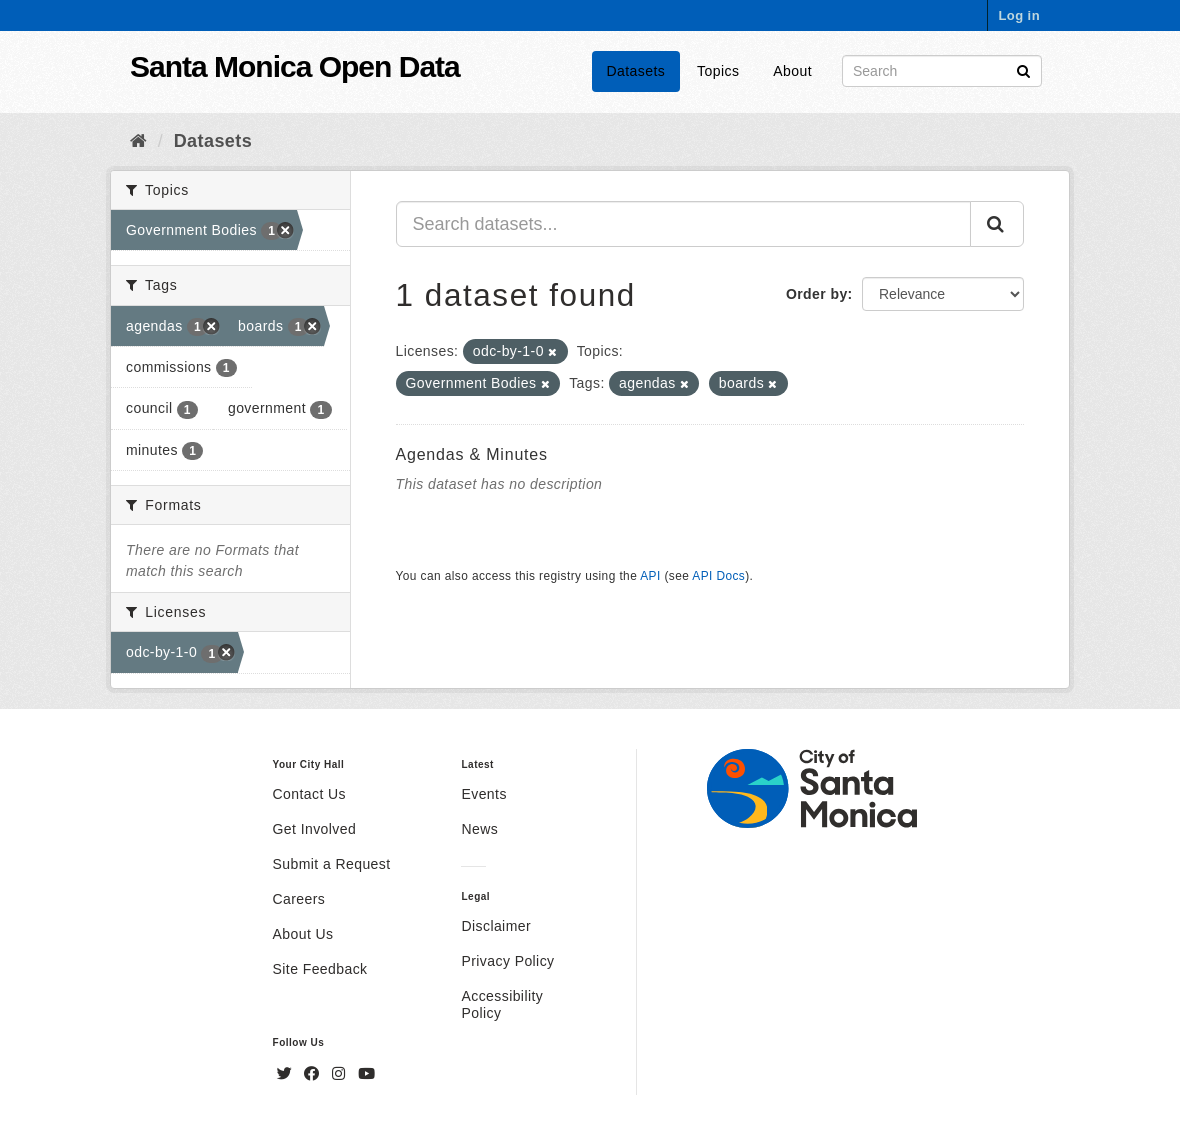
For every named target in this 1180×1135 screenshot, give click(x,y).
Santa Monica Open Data (295, 66)
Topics (718, 71)
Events (483, 794)
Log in (1019, 15)
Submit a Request (332, 864)
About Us (303, 934)
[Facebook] (314, 1074)
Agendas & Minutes (472, 454)
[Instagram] (341, 1074)
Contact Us (309, 794)
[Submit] (1023, 69)
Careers (299, 899)
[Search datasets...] (684, 224)
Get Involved (315, 829)
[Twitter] (287, 1074)
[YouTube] (366, 1074)
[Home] (138, 141)
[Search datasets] (942, 71)
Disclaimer (496, 926)
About (792, 71)
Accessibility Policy (502, 1004)
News (479, 829)
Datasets (636, 71)
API (650, 576)
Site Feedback (320, 969)
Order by (817, 294)
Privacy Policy (507, 961)
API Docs (718, 576)
